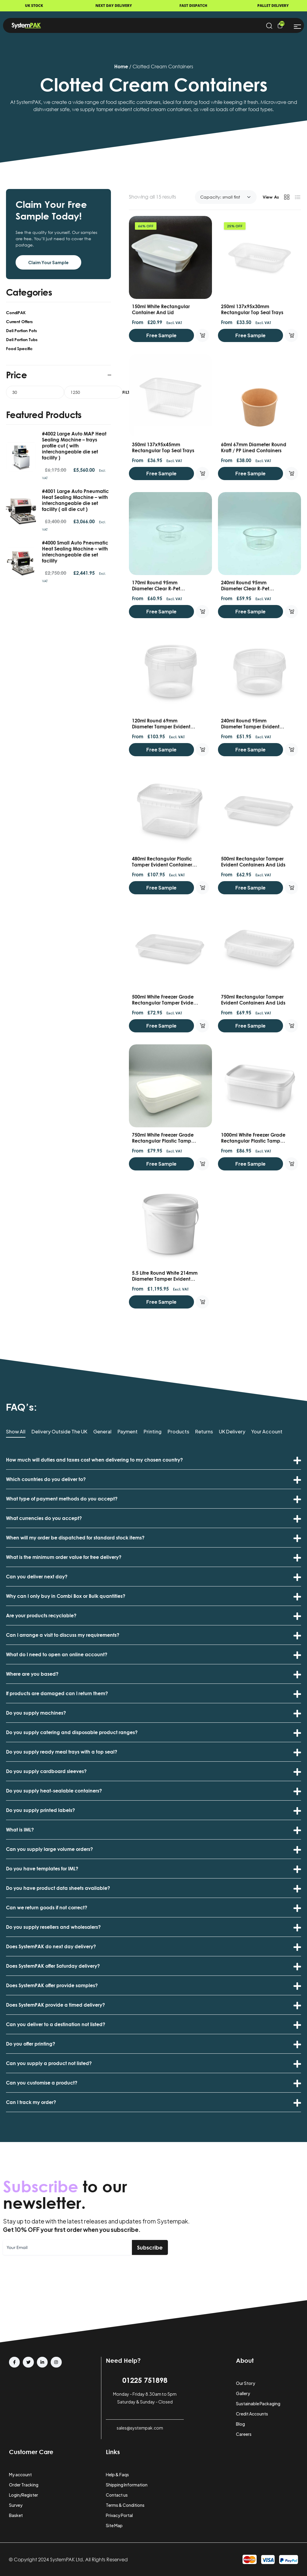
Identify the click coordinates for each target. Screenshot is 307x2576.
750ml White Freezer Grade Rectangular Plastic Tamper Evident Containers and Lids (164, 1141)
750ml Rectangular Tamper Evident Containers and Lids (253, 1000)
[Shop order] (225, 197)
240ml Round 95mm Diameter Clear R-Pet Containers (245, 589)
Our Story (245, 2383)
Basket (16, 2515)
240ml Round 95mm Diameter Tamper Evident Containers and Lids (250, 727)
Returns (204, 1432)
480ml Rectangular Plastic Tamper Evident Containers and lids (163, 865)
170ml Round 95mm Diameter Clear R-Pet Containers (156, 589)
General (102, 1432)
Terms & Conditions (125, 2505)
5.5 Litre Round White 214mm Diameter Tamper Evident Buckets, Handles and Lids (165, 1279)
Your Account (266, 1432)
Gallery (243, 2393)
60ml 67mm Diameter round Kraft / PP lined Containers (253, 447)
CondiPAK (16, 312)
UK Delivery (232, 1432)
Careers (244, 2434)
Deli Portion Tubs (21, 339)
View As (271, 196)
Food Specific (19, 348)
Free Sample (161, 335)
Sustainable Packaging (258, 2403)
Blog (240, 2424)
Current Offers (19, 321)
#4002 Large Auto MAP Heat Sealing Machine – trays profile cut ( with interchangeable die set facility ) (74, 446)
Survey (15, 2505)
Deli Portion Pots (21, 330)
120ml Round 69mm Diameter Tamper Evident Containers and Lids (161, 727)
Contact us (117, 2495)
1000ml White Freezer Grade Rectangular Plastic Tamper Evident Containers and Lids (253, 1141)
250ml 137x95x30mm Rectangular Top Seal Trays (252, 309)
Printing (153, 1432)
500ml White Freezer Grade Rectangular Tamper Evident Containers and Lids (165, 1003)
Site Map (114, 2525)
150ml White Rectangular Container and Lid (161, 309)
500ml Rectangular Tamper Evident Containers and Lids (253, 862)
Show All (15, 1432)
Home (121, 66)
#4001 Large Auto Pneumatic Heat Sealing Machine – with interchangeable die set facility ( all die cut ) (75, 500)
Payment (128, 1432)
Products (178, 1432)
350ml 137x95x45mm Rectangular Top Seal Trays (163, 447)
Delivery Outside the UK (59, 1432)
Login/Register (23, 2495)
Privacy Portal (119, 2515)
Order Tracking (23, 2484)
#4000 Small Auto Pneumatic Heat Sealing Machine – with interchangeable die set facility (75, 552)
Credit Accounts (252, 2413)
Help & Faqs (117, 2474)
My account (20, 2474)
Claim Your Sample (48, 262)
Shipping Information (127, 2484)
